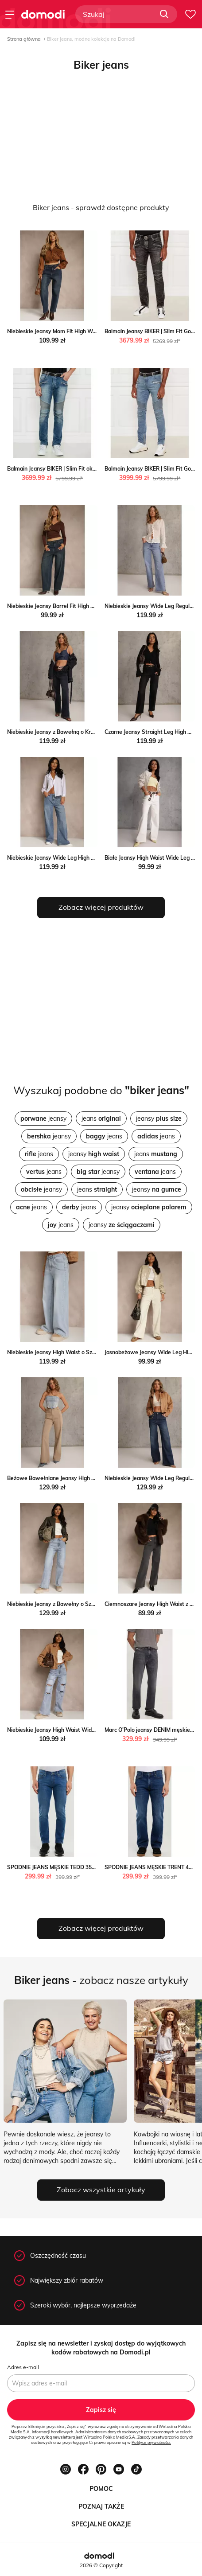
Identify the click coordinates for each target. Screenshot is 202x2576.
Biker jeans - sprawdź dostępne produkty (101, 207)
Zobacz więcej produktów (101, 907)
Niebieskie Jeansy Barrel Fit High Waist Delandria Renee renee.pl (88, 606)
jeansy (43, 1118)
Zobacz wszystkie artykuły (101, 2189)
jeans (101, 1118)
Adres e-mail (23, 2367)
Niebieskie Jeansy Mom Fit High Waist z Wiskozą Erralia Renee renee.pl (96, 331)
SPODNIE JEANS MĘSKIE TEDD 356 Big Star (62, 1867)
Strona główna (24, 39)
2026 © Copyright (101, 2565)
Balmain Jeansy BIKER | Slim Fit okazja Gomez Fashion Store (82, 468)
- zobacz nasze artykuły (101, 1980)
